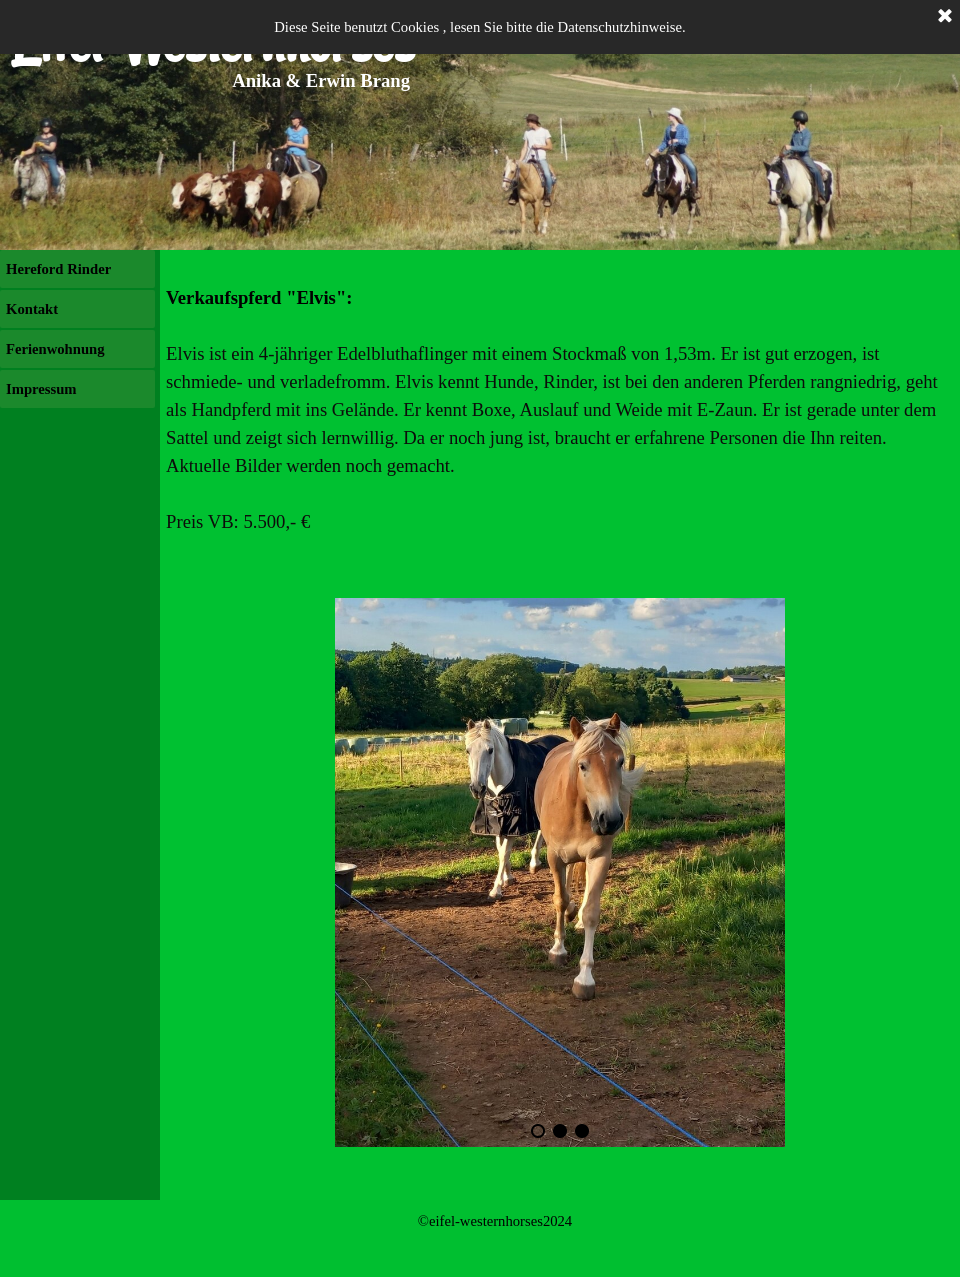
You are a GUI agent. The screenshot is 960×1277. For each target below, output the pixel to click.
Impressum (41, 389)
